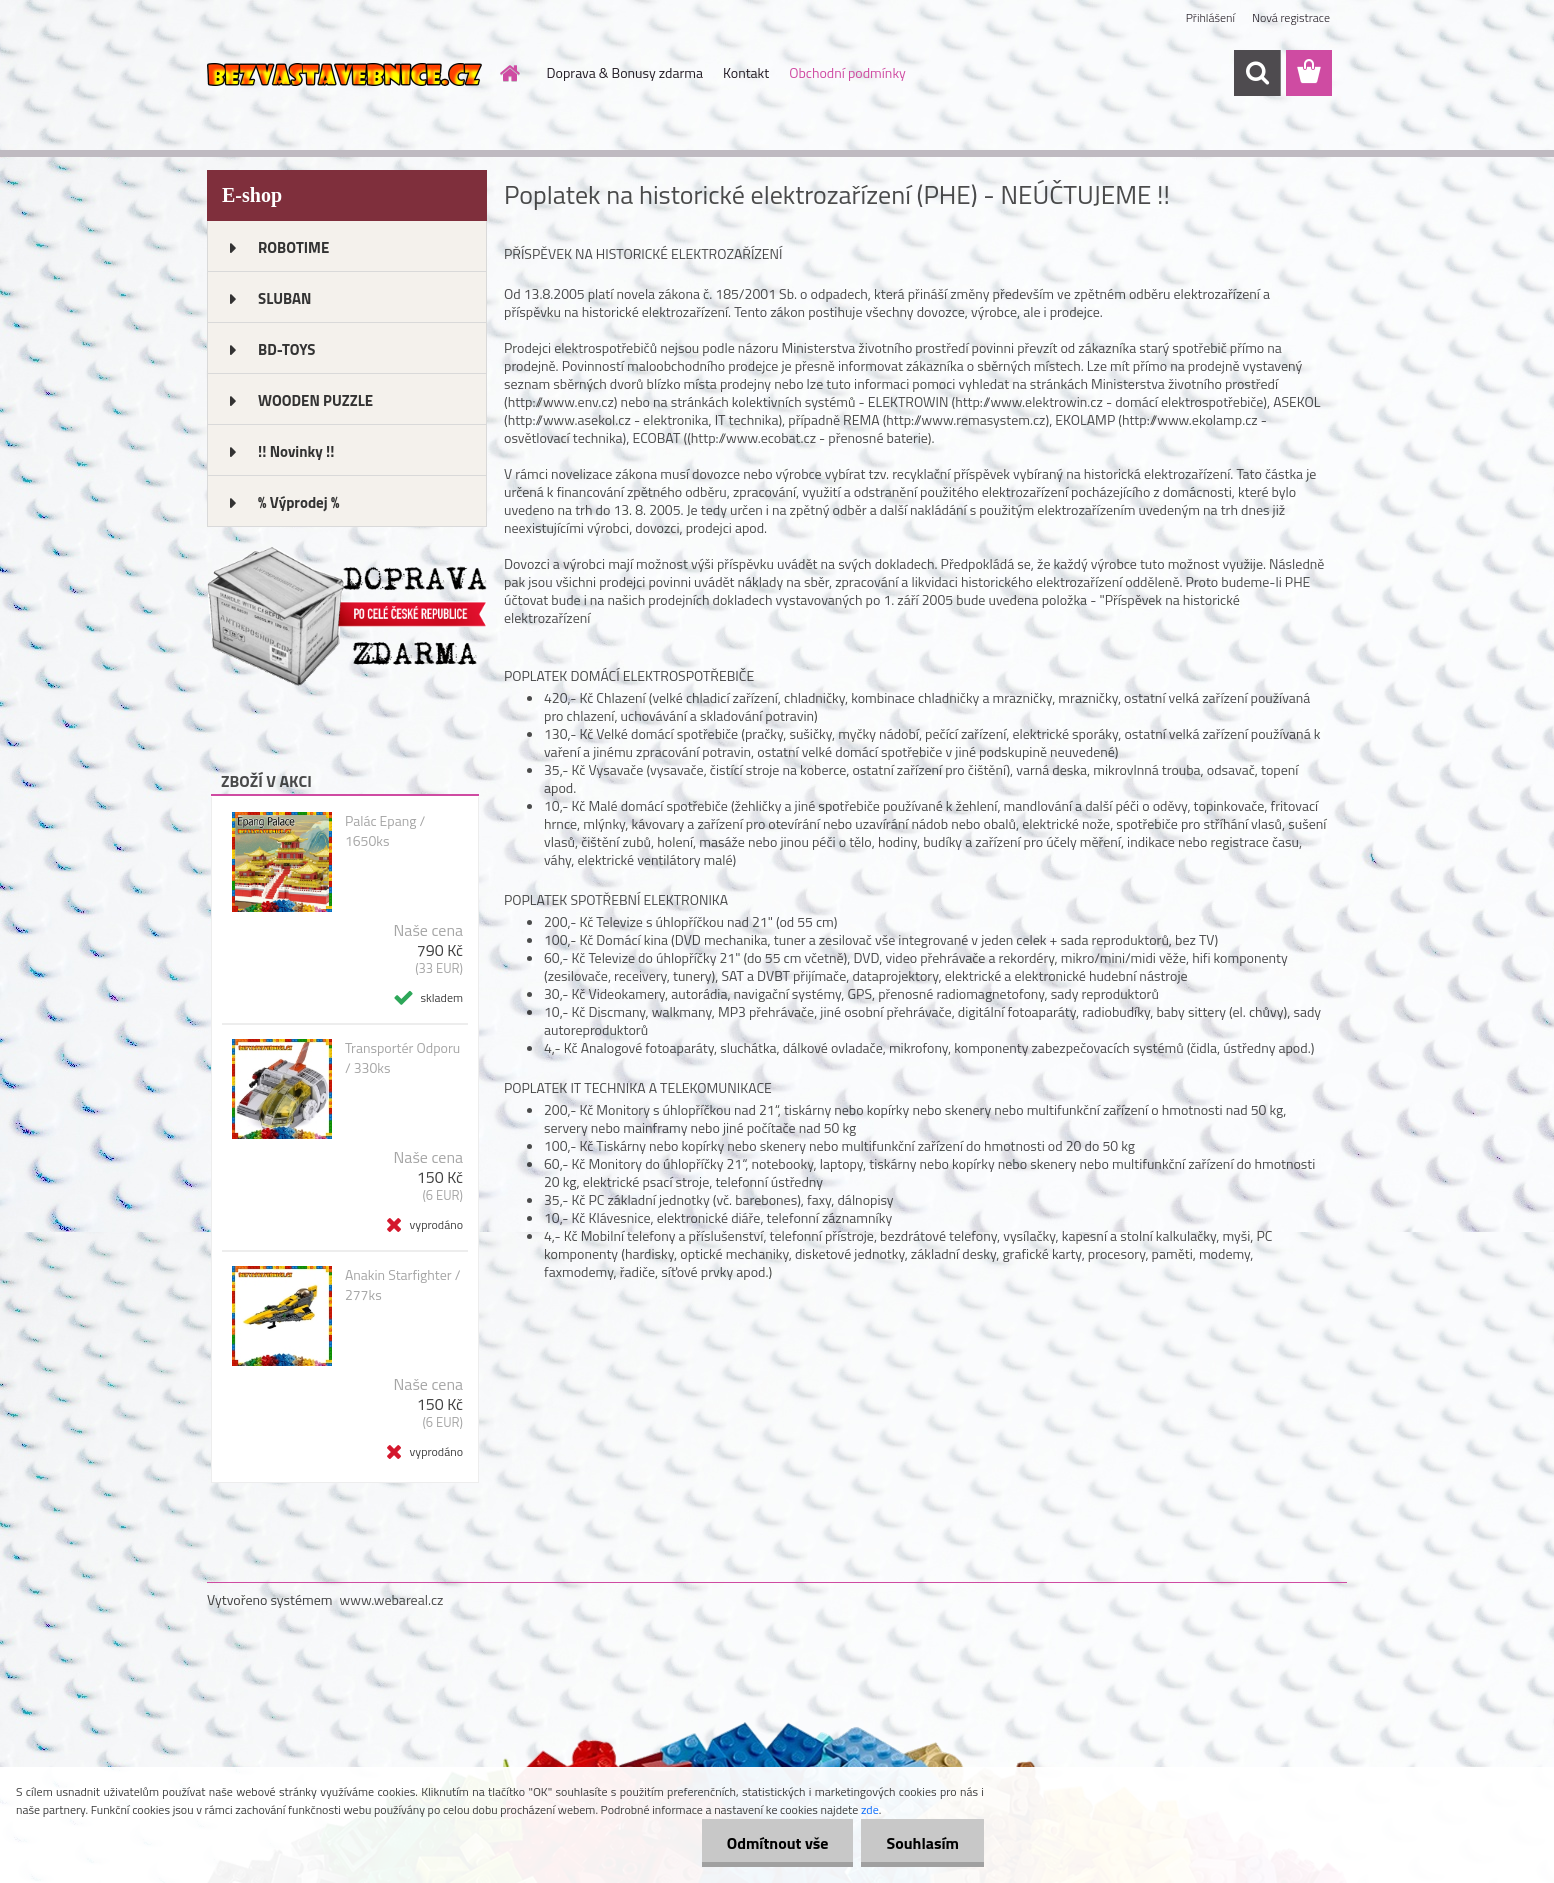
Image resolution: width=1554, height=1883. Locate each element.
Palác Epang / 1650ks (385, 831)
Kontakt (746, 72)
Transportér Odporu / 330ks (402, 1058)
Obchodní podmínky (847, 72)
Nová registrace (1291, 17)
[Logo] (344, 74)
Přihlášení (1210, 17)
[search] (1257, 73)
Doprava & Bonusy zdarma (625, 72)
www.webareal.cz (392, 1599)
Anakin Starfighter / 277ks (403, 1285)
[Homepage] (509, 73)
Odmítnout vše (778, 1843)
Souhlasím (922, 1843)
